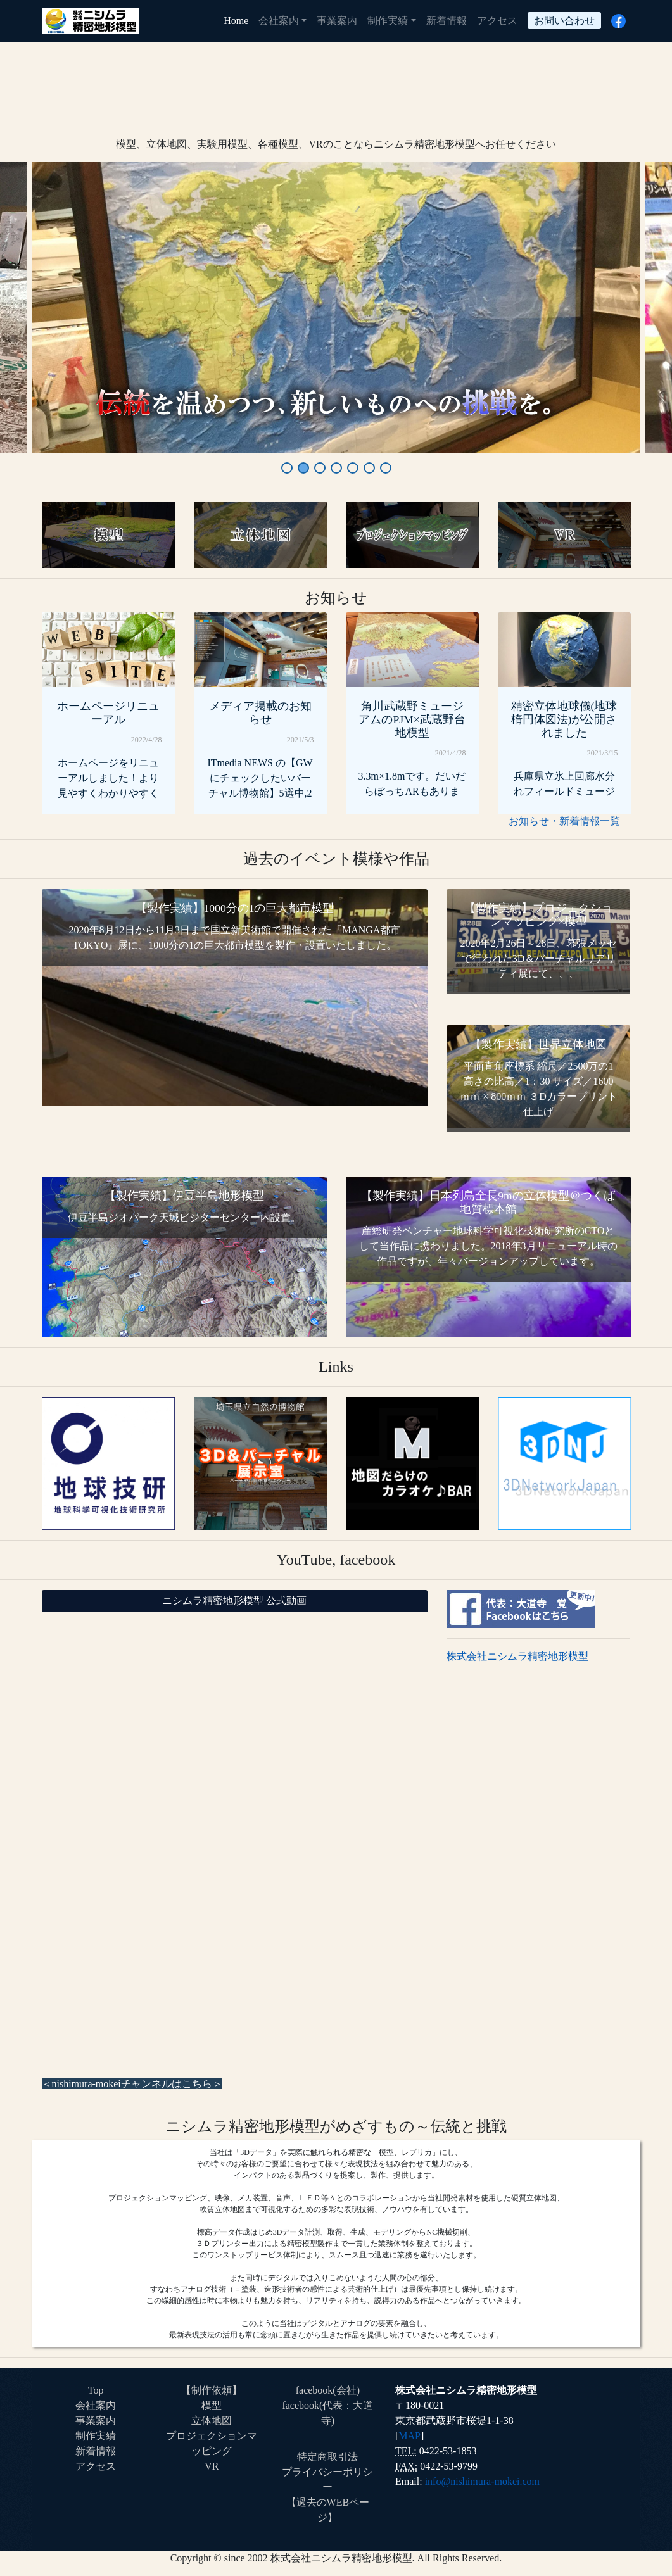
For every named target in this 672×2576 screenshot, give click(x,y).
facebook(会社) (328, 2390)
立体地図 (211, 2420)
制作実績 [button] (387, 20)
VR (212, 2466)
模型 (211, 2405)
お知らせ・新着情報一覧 (564, 821)
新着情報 (446, 20)
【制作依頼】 (211, 2390)
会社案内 (95, 2405)
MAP (409, 2435)
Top (96, 2390)
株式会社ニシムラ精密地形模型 (517, 1656)
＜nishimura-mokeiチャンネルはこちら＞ (132, 2083)
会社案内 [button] (278, 20)
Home (238, 19)
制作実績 (95, 2435)
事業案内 (337, 20)
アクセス (497, 20)
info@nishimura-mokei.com (482, 2481)
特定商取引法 (327, 2456)
